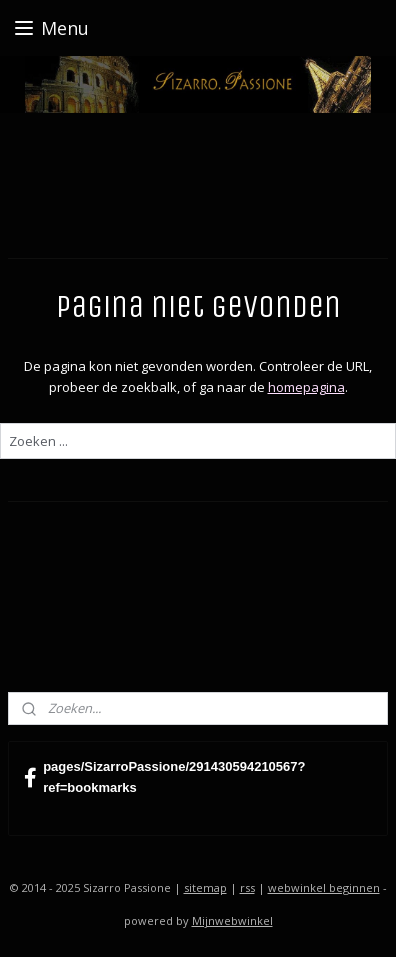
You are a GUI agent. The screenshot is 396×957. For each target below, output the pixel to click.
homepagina (306, 386)
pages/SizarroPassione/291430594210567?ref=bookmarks (164, 777)
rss (247, 887)
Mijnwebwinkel (232, 920)
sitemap (205, 887)
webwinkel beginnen (324, 887)
